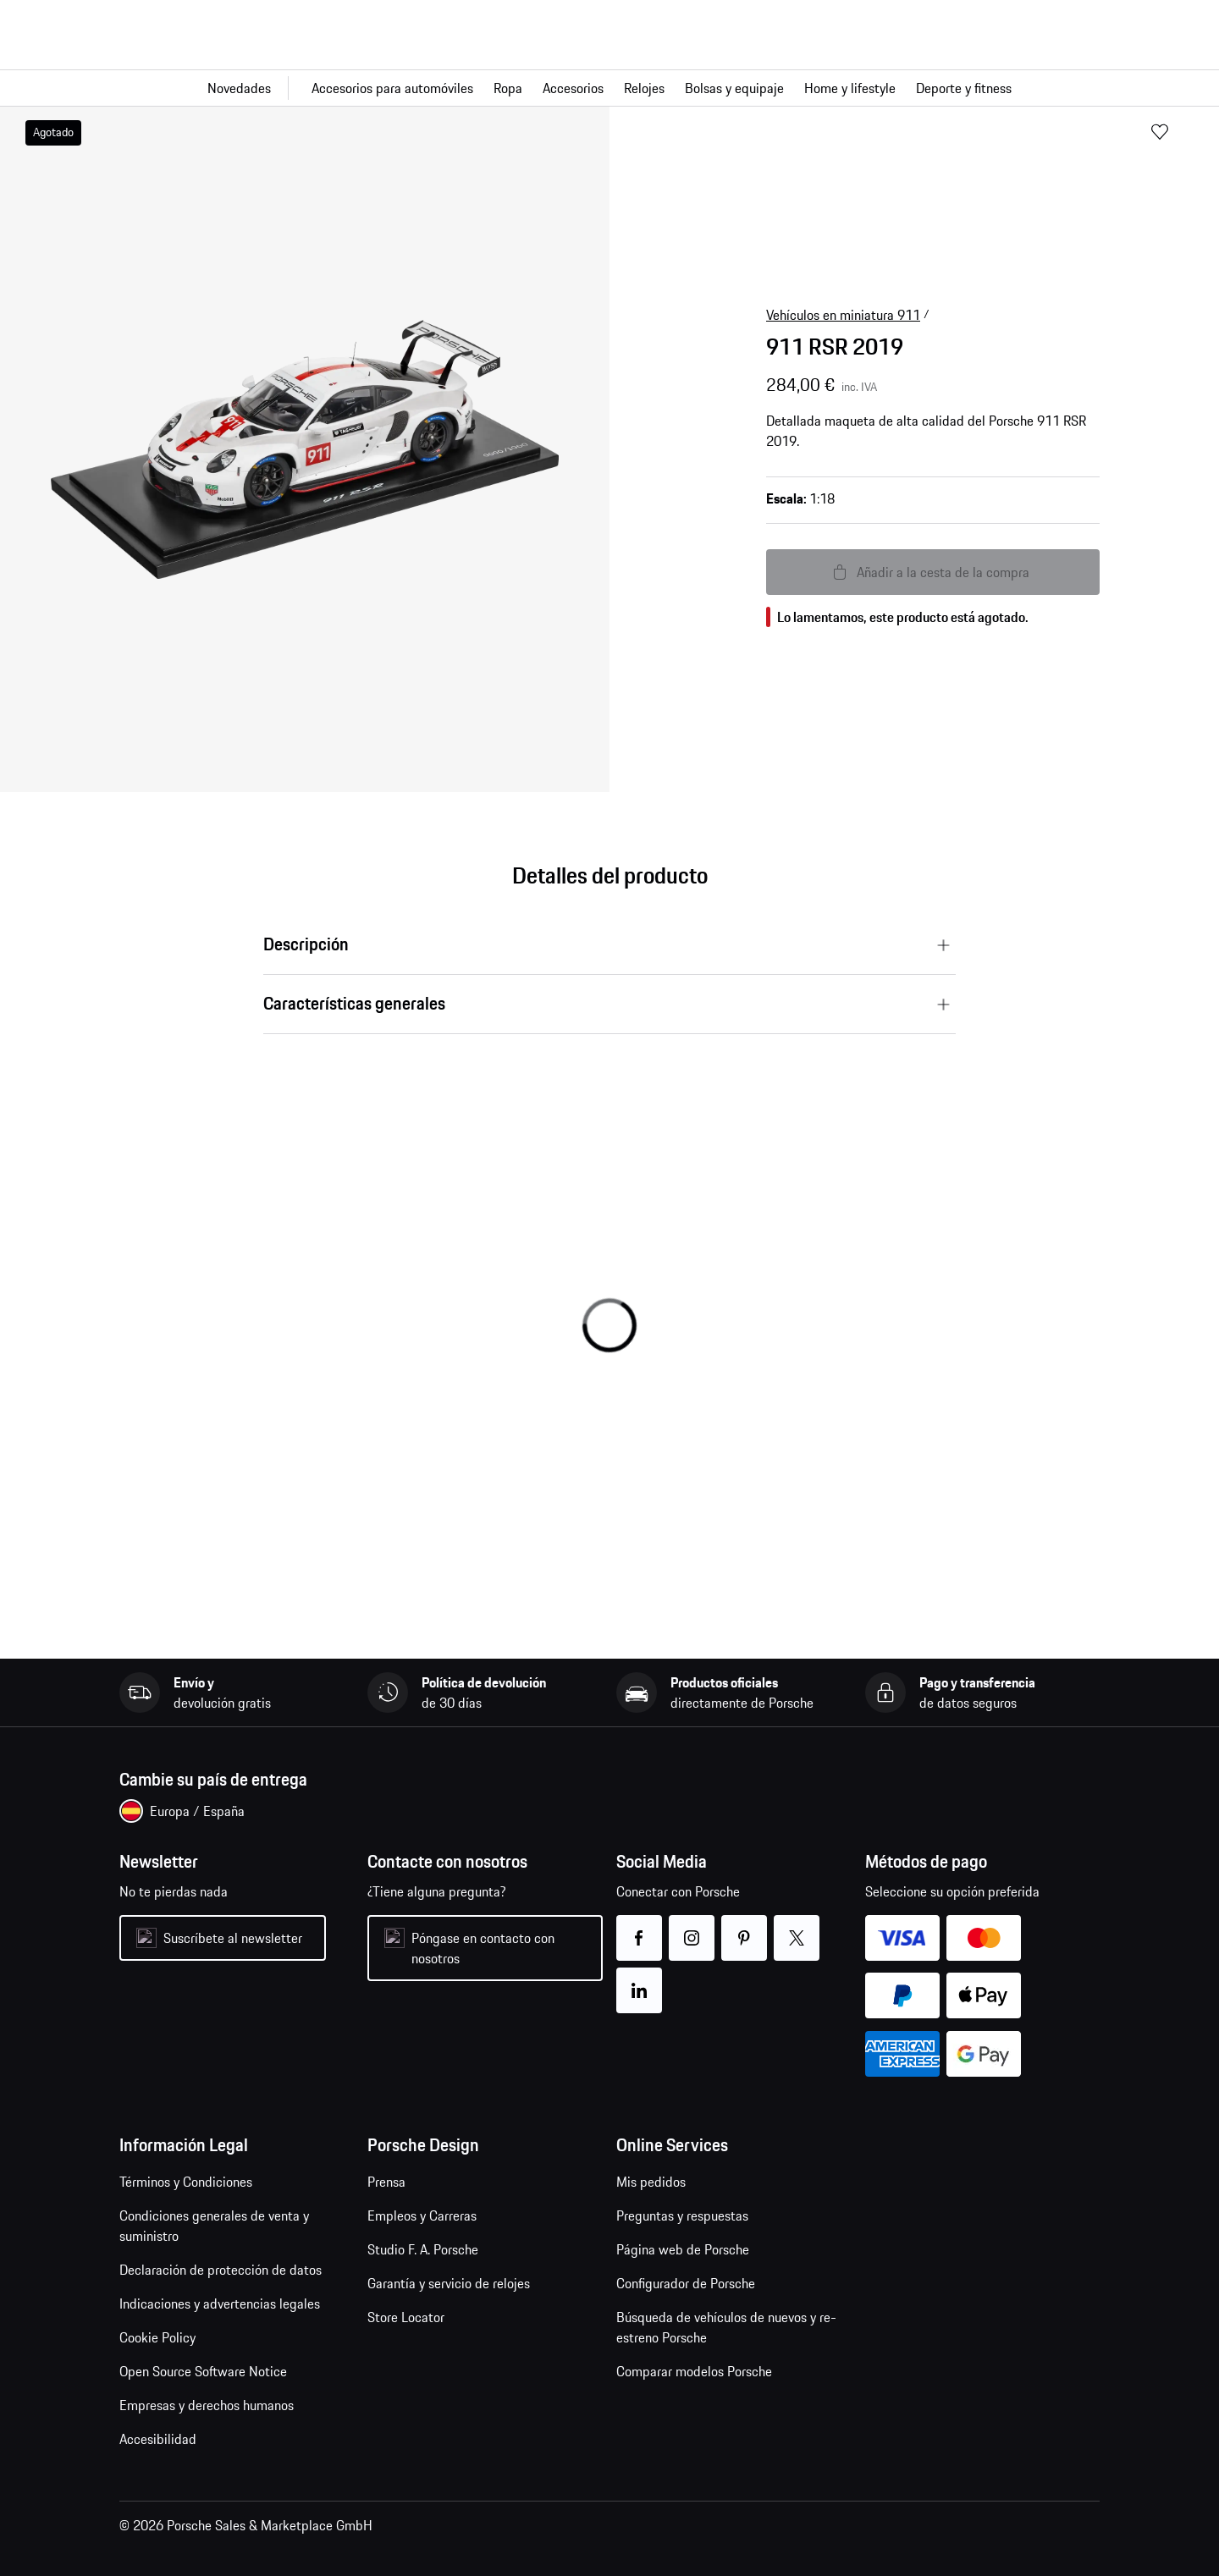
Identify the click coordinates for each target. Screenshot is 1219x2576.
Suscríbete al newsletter (232, 1938)
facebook (639, 1927)
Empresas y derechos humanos (206, 2405)
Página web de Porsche (682, 2249)
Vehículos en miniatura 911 (843, 315)
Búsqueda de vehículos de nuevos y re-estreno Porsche (726, 2327)
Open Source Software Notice (203, 2371)
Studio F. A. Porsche (422, 2249)
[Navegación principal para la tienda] (609, 88)
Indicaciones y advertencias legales (219, 2303)
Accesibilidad (157, 2439)
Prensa (386, 2181)
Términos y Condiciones (185, 2181)
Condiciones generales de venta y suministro (214, 2225)
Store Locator (405, 2317)
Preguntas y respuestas (682, 2215)
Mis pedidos (651, 2181)
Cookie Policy (157, 2337)
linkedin (639, 1979)
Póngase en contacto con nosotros (482, 1948)
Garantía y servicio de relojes (448, 2283)
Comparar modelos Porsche (694, 2371)
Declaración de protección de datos (220, 2270)
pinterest (744, 1927)
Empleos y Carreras (422, 2215)
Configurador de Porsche (685, 2283)
